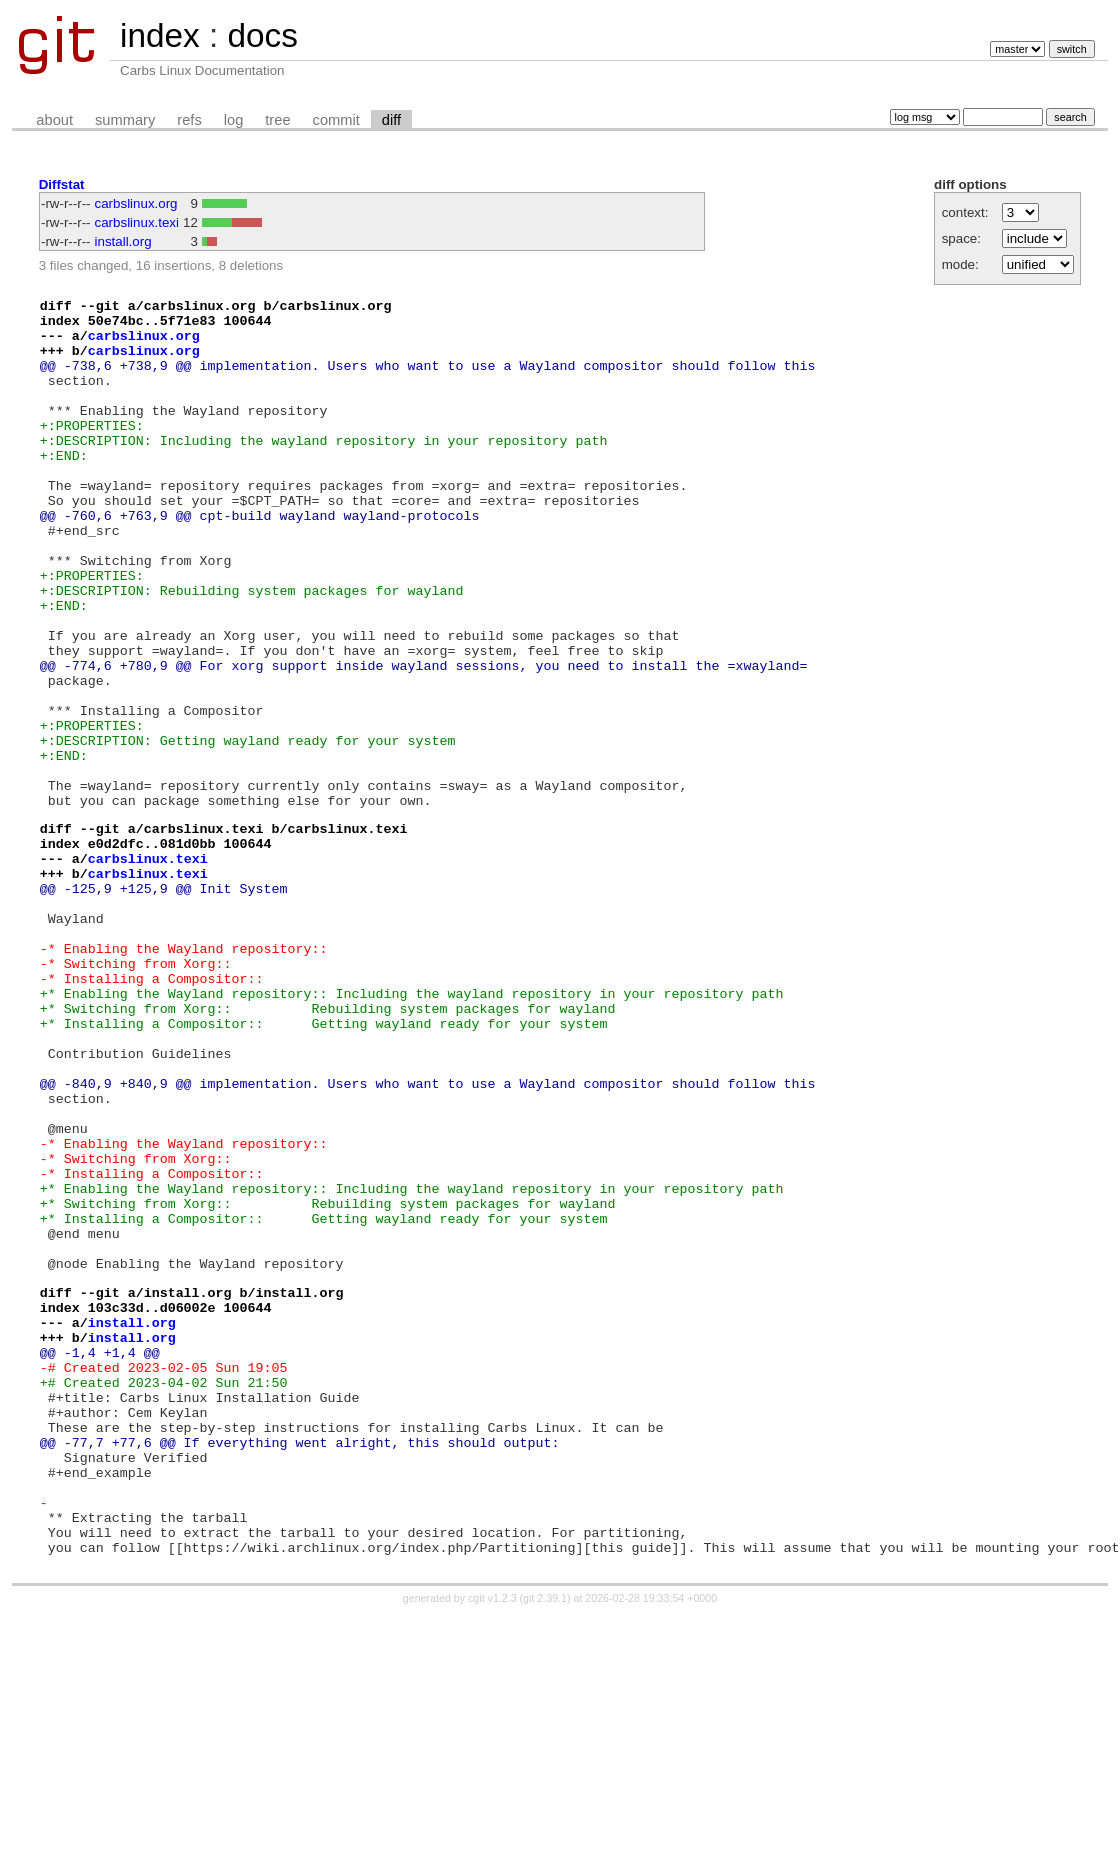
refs (189, 120)
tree (277, 120)
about (54, 120)
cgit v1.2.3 (492, 1844)
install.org (123, 241)
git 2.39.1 (545, 1844)
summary (125, 120)
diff (391, 120)
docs (262, 35)
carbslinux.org (136, 203)
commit (336, 120)
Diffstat (62, 184)
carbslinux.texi (137, 222)
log (234, 120)
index (160, 35)
